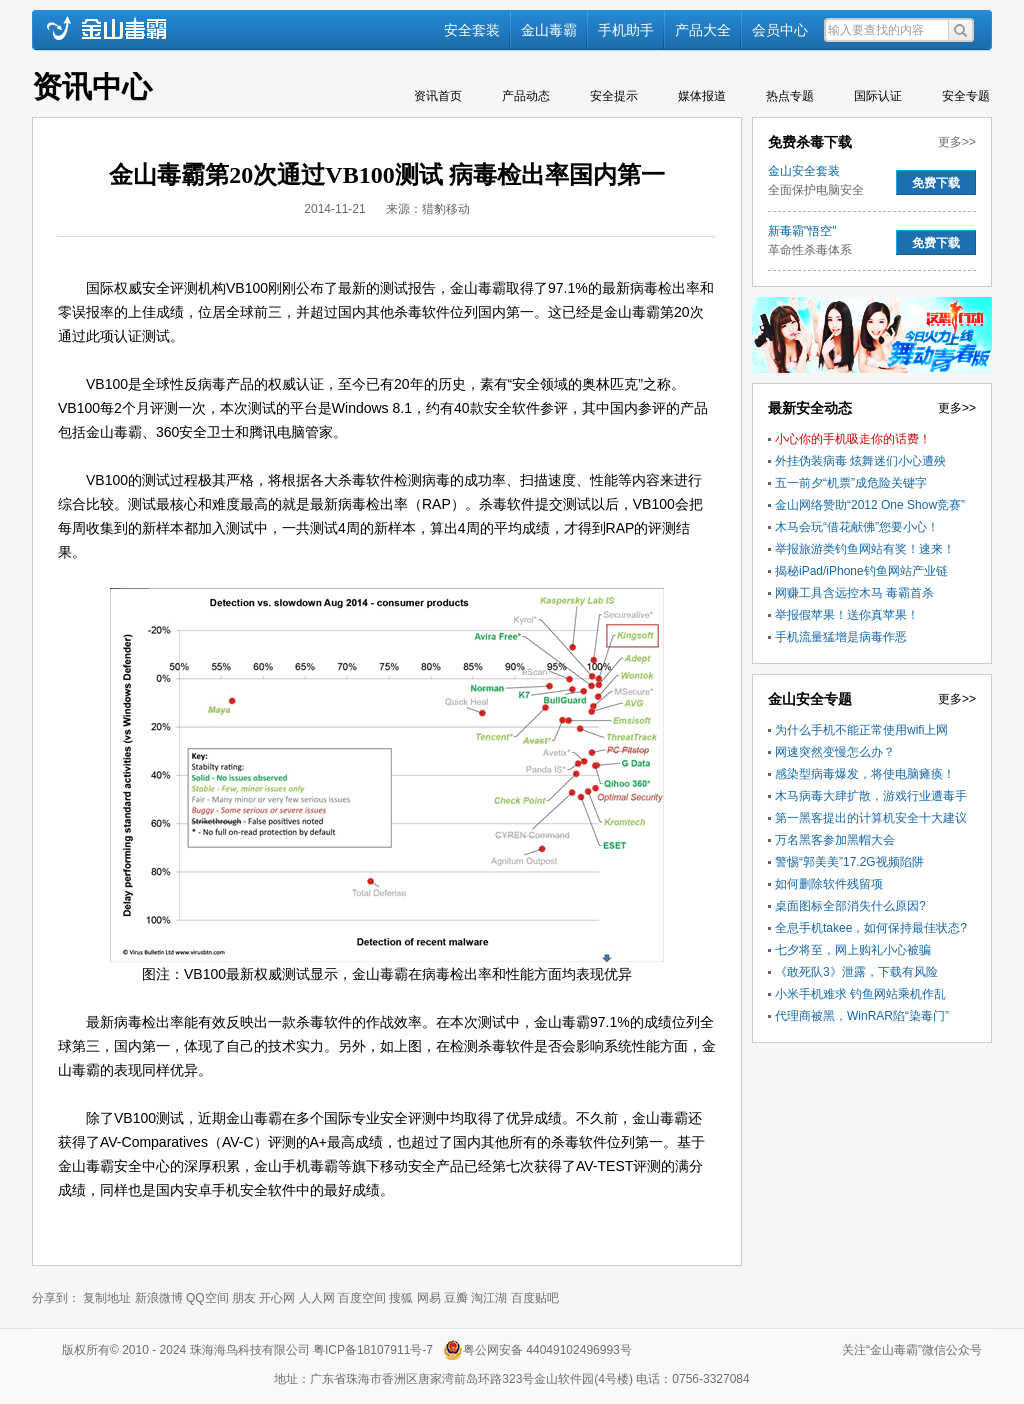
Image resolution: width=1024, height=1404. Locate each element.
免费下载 (936, 183)
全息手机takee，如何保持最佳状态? (871, 928)
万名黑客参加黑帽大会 (835, 840)
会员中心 (780, 30)
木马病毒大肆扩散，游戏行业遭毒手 (871, 796)
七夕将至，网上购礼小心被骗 (853, 950)
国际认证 (878, 96)
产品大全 (703, 30)
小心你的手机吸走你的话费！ (853, 439)
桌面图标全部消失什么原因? (850, 906)
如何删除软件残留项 (829, 884)
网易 (429, 1298)
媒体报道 (702, 96)
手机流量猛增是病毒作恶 (841, 637)
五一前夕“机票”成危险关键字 (851, 483)
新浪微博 (159, 1298)
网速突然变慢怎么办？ (835, 752)
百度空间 (362, 1298)
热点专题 (790, 96)
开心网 (277, 1298)
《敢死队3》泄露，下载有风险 (856, 972)
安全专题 (966, 96)
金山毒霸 (549, 30)
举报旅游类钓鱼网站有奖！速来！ (865, 549)
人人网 (317, 1298)
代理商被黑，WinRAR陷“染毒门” (862, 1016)
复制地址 (107, 1298)
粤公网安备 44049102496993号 (547, 1350)
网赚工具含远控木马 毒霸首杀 (854, 593)
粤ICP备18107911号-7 (376, 1350)
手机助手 (626, 30)
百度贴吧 (535, 1298)
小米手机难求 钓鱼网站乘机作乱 (860, 994)
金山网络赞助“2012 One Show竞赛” (870, 505)
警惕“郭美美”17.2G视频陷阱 (849, 862)
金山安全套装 (804, 171)
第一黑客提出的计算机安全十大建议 (871, 818)
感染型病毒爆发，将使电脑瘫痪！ (865, 774)
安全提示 (614, 96)
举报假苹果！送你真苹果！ (847, 615)
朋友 (244, 1298)
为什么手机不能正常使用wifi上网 (861, 730)
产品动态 (526, 96)
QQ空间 (207, 1298)
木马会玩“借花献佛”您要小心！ (857, 527)
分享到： (56, 1298)
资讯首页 (438, 96)
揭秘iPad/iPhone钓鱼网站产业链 (861, 571)
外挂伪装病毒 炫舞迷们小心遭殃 (860, 461)
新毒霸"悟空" (802, 231)
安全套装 (472, 30)
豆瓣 (456, 1298)
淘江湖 (489, 1298)
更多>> (957, 142)
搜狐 (401, 1298)
